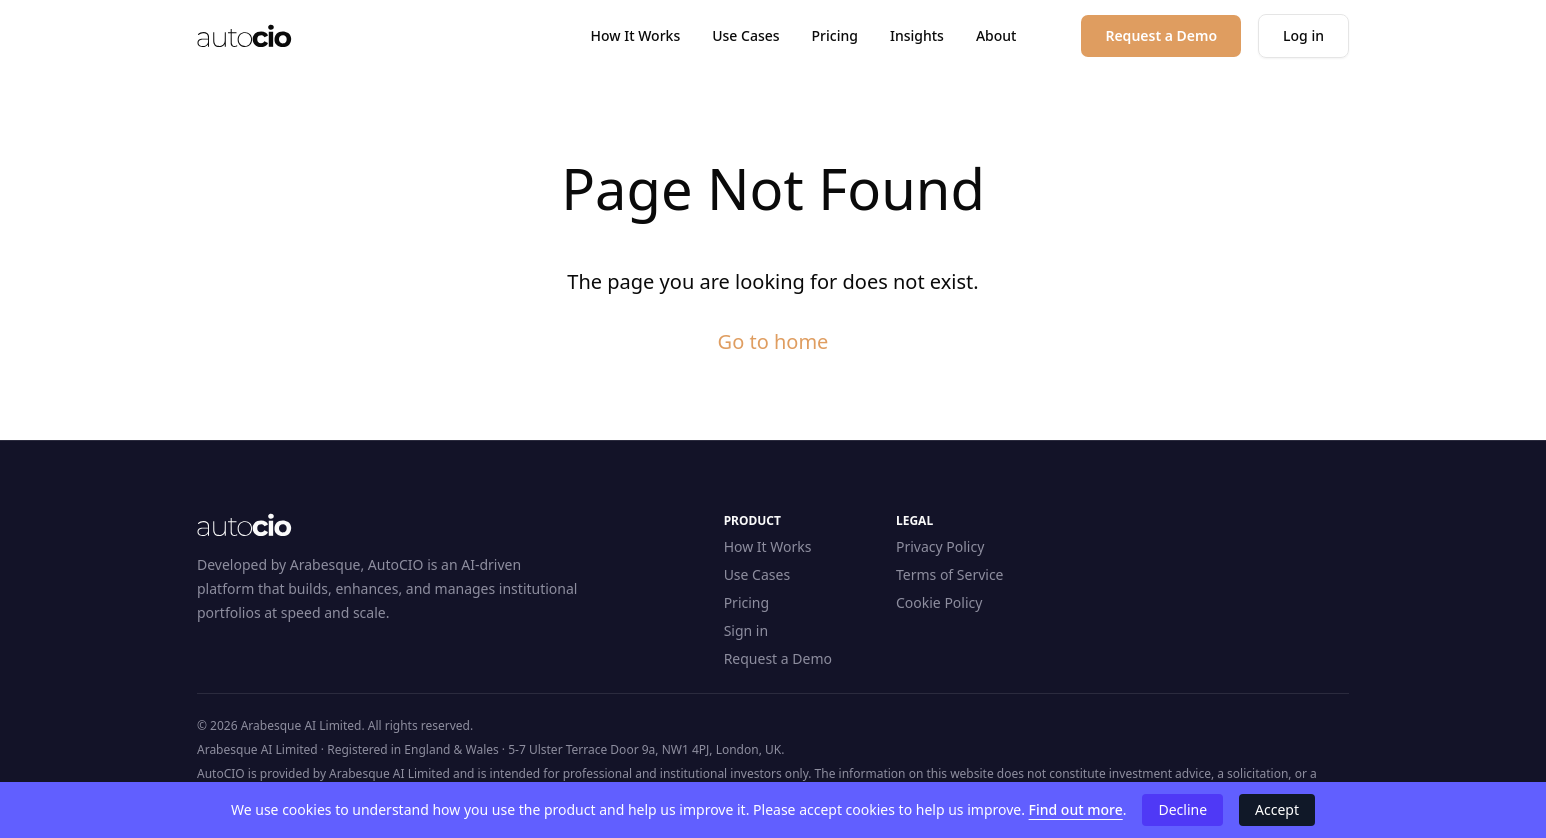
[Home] (244, 36)
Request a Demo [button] (1161, 35)
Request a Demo (778, 658)
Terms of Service (950, 574)
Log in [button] (1303, 35)
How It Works (636, 35)
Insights (917, 35)
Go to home (773, 341)
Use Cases (745, 35)
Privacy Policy (940, 546)
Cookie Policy (939, 602)
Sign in (746, 630)
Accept (1277, 809)
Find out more (1076, 809)
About (996, 35)
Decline (1182, 809)
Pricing (835, 35)
